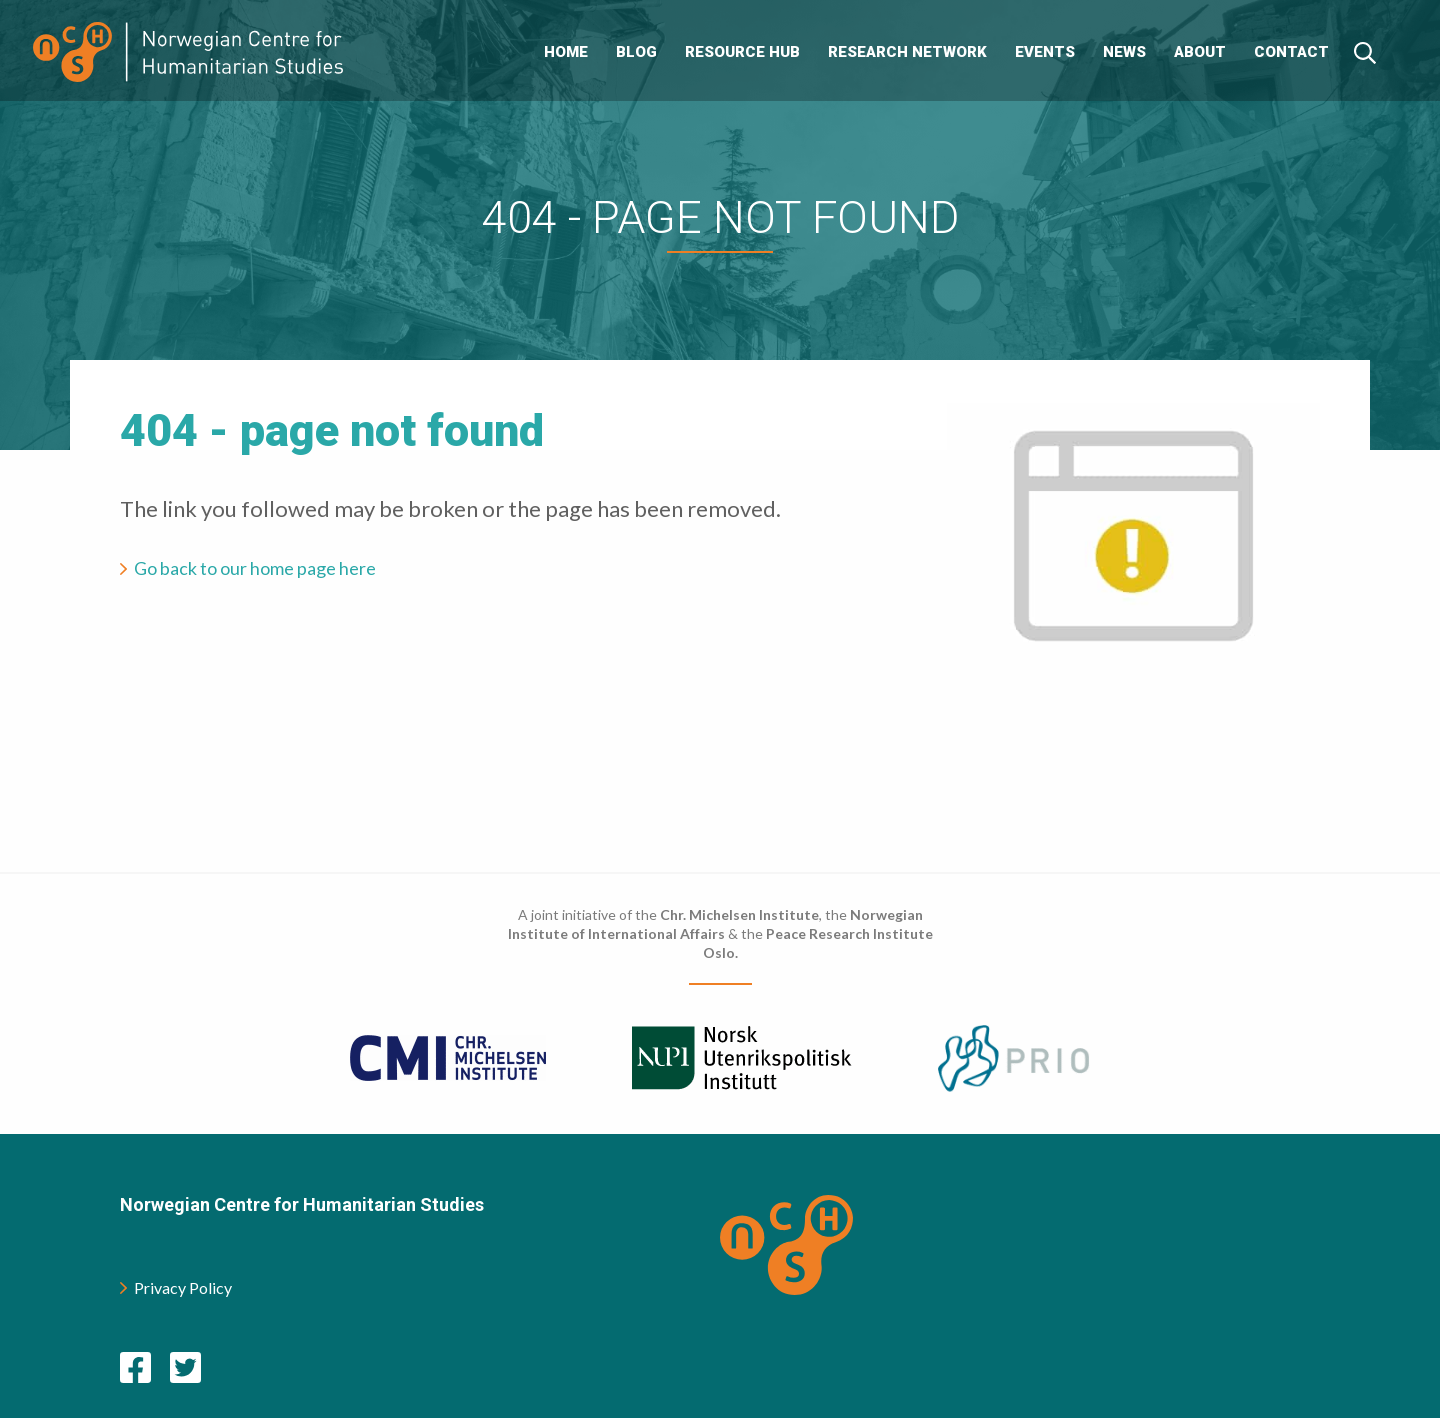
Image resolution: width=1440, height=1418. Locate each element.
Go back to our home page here (255, 568)
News (1124, 52)
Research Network (907, 52)
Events (1045, 52)
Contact (1291, 52)
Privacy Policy (176, 1287)
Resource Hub (742, 52)
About (1200, 52)
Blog (636, 52)
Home (566, 52)
